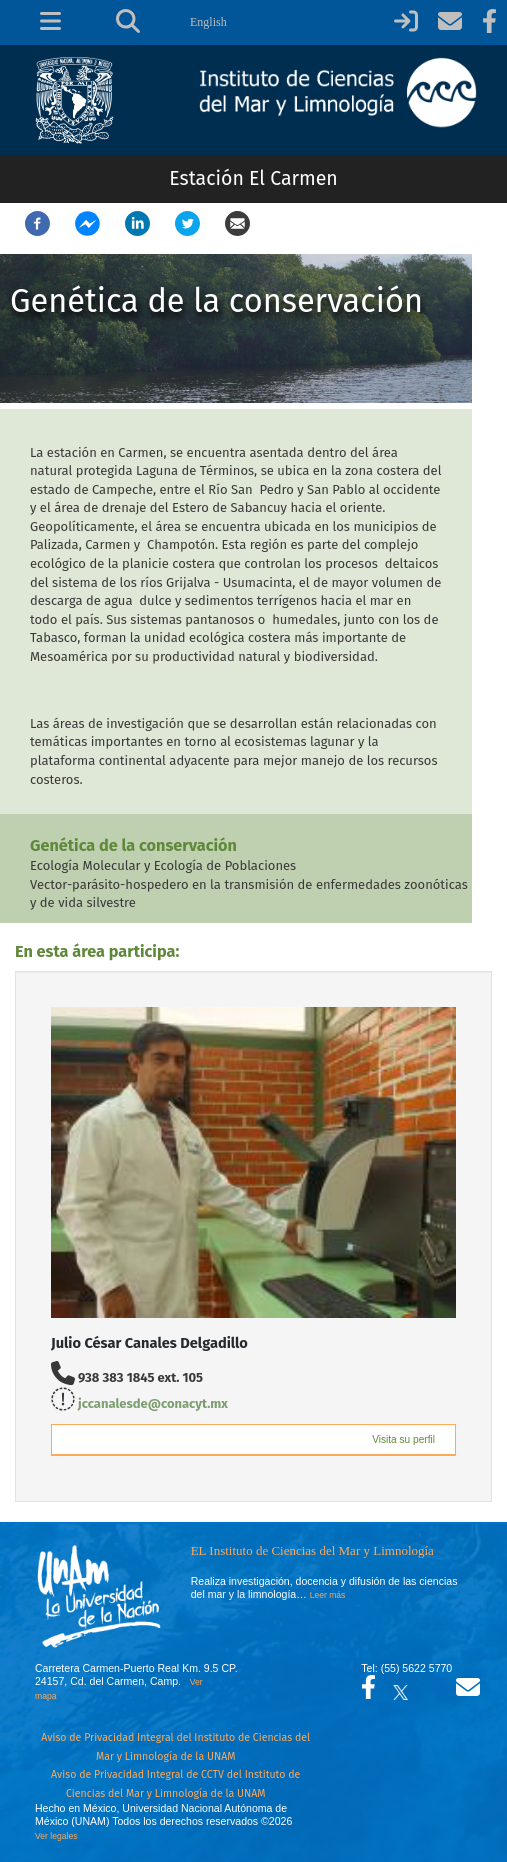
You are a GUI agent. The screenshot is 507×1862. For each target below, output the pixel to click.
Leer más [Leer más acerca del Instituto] (328, 1595)
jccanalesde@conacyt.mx (153, 1403)
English (208, 22)
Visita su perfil (403, 1439)
